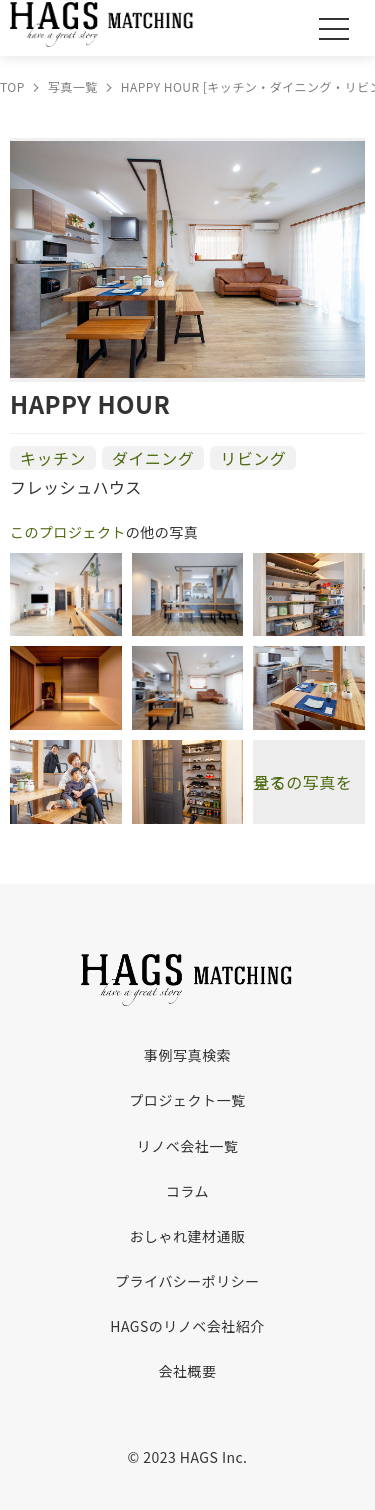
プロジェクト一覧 (188, 1100)
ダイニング (153, 458)
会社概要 (188, 1371)
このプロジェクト (68, 532)
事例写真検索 (187, 1055)
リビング (253, 458)
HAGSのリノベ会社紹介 (187, 1326)
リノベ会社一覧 (187, 1146)
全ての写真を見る (302, 782)
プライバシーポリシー (187, 1281)
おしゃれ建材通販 (188, 1236)
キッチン (53, 458)
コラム (187, 1191)
